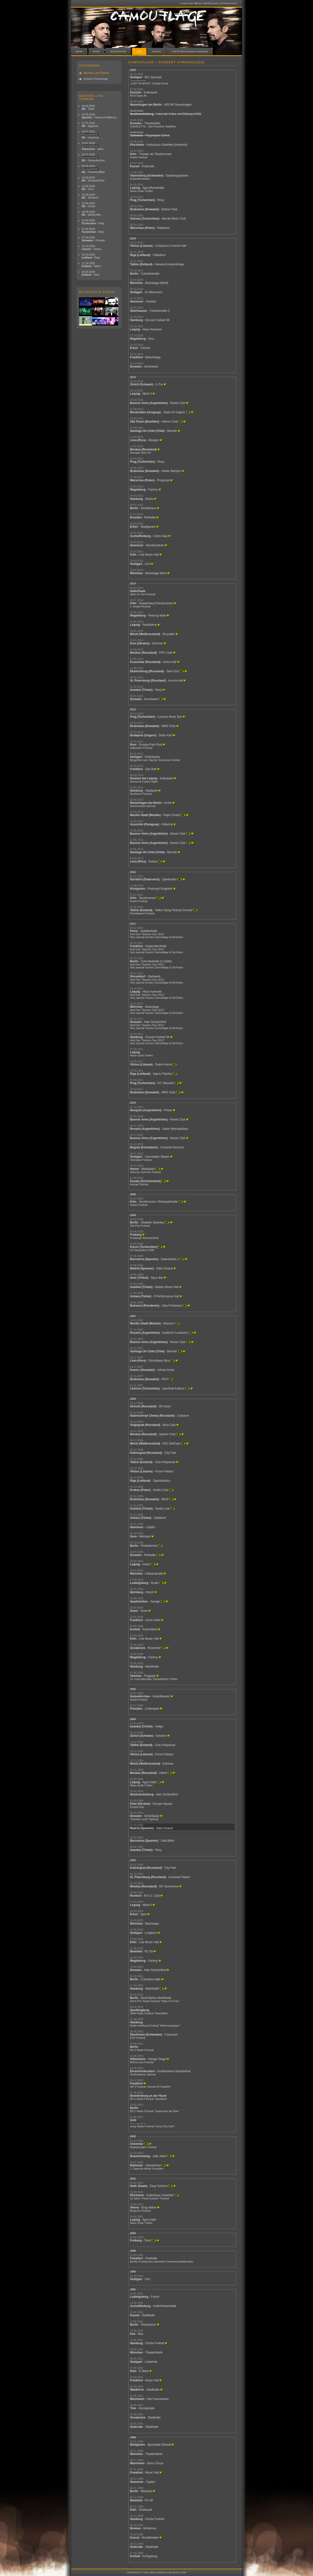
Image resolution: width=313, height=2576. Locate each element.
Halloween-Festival (148, 744)
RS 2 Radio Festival (141, 2046)
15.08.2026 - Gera (88, 187)
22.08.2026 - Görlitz (88, 205)
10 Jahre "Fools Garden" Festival (154, 2195)
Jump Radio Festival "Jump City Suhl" (152, 2122)
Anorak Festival (150, 1181)
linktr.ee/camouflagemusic (190, 51)
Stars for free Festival (142, 591)
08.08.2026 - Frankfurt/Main (93, 169)
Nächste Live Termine (96, 72)
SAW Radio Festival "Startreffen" (149, 2010)
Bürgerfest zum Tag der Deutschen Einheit (155, 757)
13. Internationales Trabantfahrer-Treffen (154, 1675)
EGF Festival (153, 2034)
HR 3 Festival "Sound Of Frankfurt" (150, 2083)
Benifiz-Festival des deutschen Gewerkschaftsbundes (161, 2258)
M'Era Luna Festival (150, 2059)
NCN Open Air (143, 92)
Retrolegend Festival (163, 910)
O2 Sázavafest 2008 (148, 1247)
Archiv (156, 51)
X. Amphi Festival (153, 603)
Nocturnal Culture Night (153, 778)
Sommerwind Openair (152, 802)
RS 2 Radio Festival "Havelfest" (148, 2095)
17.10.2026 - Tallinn (91, 265)
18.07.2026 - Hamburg (90, 134)
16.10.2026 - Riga (91, 256)
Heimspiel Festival (151, 1156)
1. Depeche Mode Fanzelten (150, 2165)
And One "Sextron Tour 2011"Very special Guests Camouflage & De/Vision (156, 932)
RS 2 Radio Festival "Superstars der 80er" (154, 2108)
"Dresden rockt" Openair (146, 1816)
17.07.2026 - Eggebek (90, 124)
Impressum (210, 3)
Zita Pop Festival (151, 1222)
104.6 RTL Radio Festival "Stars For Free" (154, 1998)
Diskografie (118, 51)
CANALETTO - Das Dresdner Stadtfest (153, 123)
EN (199, 3)
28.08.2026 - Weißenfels (91, 213)
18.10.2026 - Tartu (91, 273)
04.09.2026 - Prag (93, 222)
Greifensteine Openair (160, 2071)
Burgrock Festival (145, 2207)
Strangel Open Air (145, 449)
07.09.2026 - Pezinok (93, 239)
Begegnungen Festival (143, 2144)
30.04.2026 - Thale (88, 107)
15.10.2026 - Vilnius (91, 247)
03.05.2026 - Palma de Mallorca (99, 116)
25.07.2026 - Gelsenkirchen (93, 157)
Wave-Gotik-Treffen (147, 187)
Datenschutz (228, 3)
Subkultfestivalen (159, 175)
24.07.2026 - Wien (92, 146)
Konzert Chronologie (96, 78)
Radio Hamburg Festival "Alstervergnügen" (155, 2022)
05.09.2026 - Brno (93, 230)
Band (96, 51)
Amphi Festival (150, 154)
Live (139, 51)
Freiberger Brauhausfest (144, 1234)
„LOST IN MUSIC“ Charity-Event (149, 79)
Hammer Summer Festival (147, 1169)
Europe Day (151, 1803)
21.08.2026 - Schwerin (90, 196)
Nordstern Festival (146, 790)
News (79, 51)
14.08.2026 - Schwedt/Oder (93, 179)
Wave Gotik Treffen (147, 1782)
